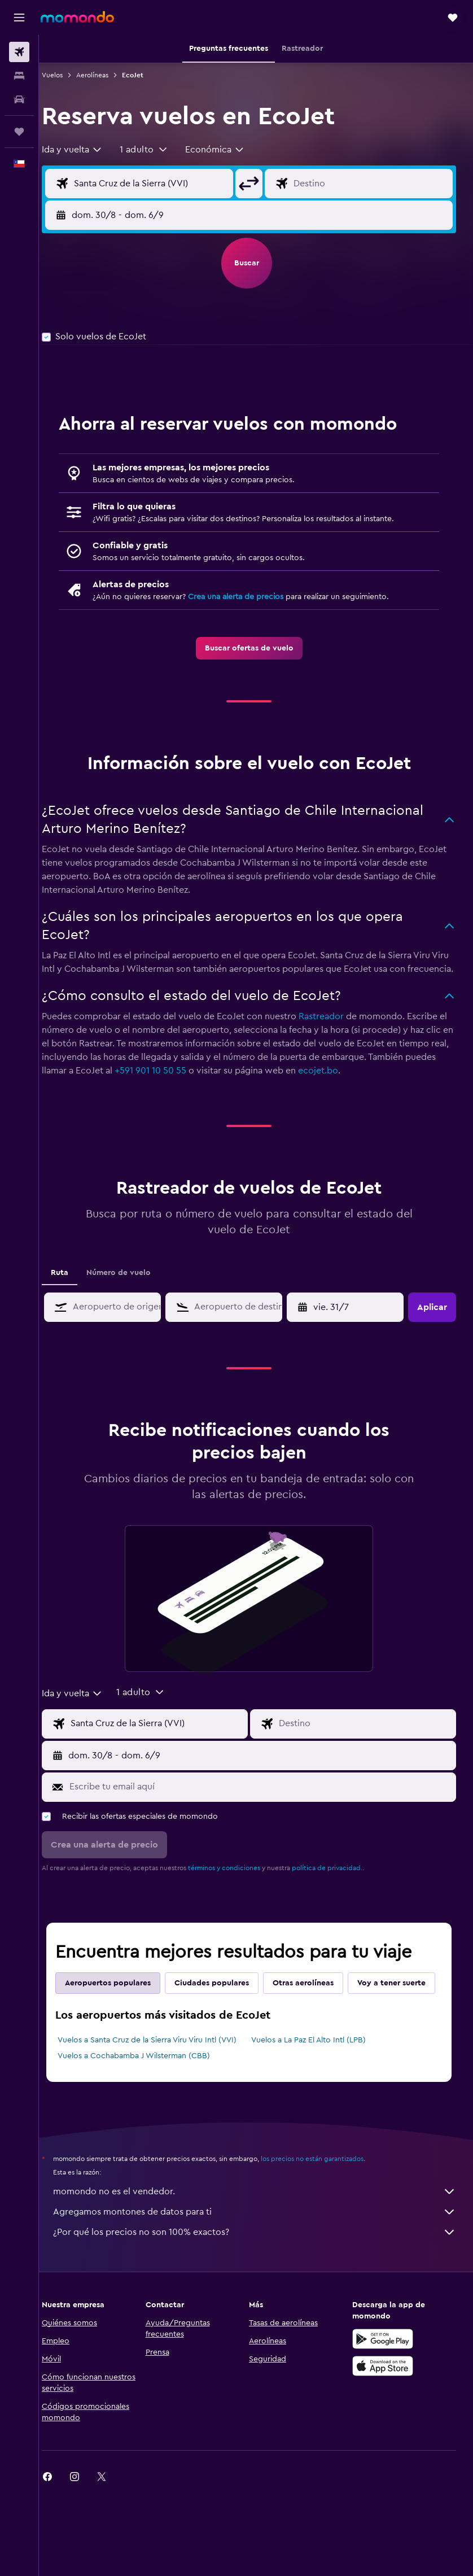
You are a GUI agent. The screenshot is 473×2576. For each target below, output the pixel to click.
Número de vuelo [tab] (132, 1286)
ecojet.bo (402, 1084)
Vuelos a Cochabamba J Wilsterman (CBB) (148, 2095)
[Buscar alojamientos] (19, 75)
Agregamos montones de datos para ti (261, 2251)
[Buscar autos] (19, 99)
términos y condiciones (238, 1881)
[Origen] (161, 183)
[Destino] (374, 183)
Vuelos (66, 75)
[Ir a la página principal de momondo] (77, 17)
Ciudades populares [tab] (226, 1997)
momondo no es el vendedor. (261, 2231)
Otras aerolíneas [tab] (317, 1997)
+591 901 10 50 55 (234, 1084)
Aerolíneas (106, 75)
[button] (19, 17)
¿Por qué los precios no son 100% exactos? (261, 2271)
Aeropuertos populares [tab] (122, 1997)
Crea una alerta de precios (249, 597)
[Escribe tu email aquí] (267, 1800)
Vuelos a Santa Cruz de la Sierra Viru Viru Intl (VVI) (161, 2080)
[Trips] (19, 131)
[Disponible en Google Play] (386, 2378)
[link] (256, 648)
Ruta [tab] (73, 1286)
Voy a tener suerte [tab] (113, 2023)
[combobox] (86, 149)
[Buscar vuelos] (19, 52)
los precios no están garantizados (326, 2198)
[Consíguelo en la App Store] (386, 2405)
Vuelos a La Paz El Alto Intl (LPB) (316, 2080)
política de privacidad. (341, 1881)
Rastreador (335, 1029)
